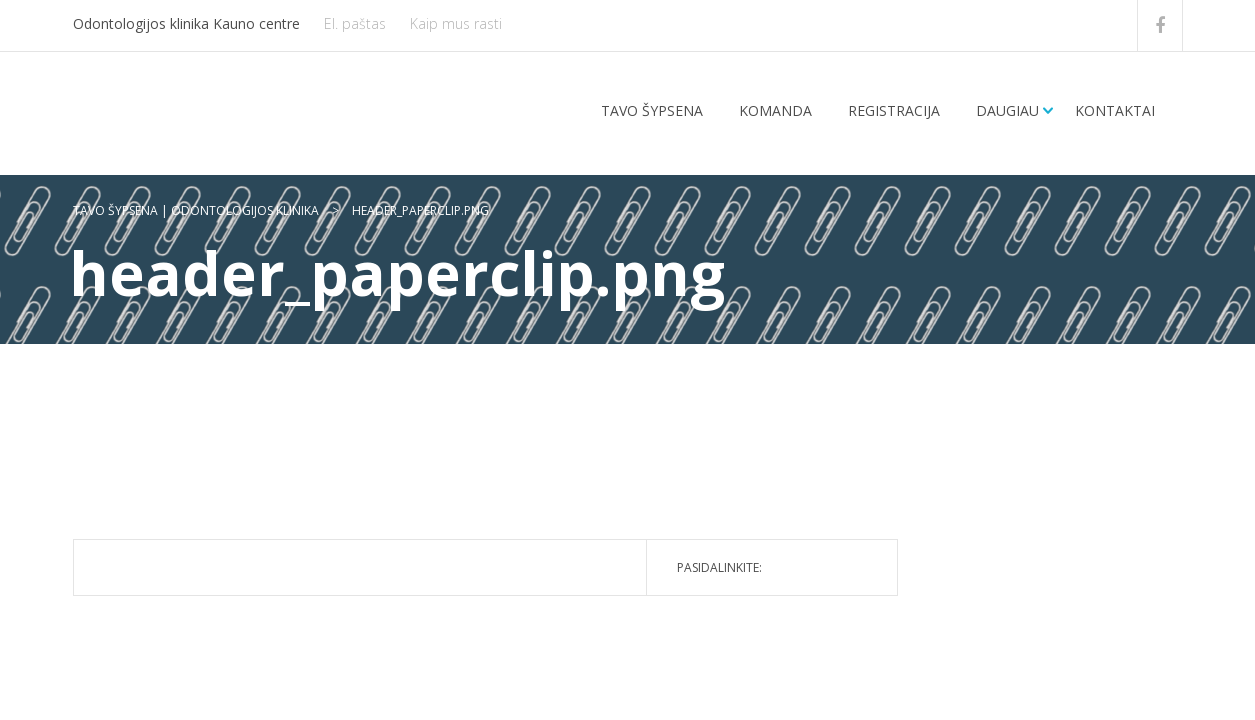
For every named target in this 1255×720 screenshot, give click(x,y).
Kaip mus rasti (456, 23)
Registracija (894, 110)
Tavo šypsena (652, 110)
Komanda (775, 110)
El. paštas (355, 23)
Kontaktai (1115, 110)
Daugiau (1007, 110)
